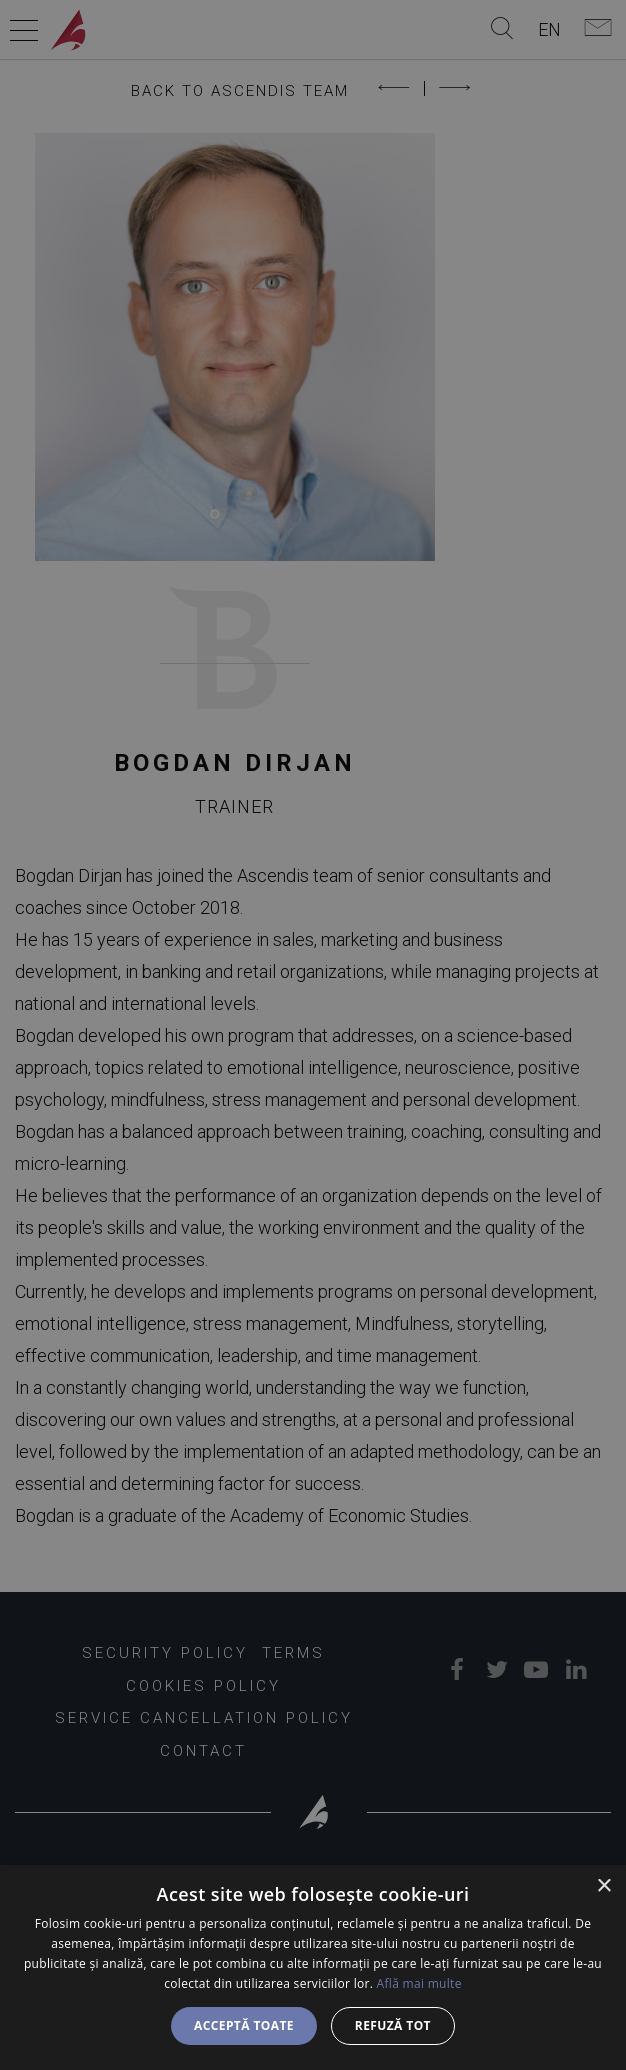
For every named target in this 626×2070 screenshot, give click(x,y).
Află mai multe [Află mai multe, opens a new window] (419, 1983)
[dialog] (313, 1967)
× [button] (603, 1886)
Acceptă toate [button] (244, 2025)
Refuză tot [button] (393, 2025)
